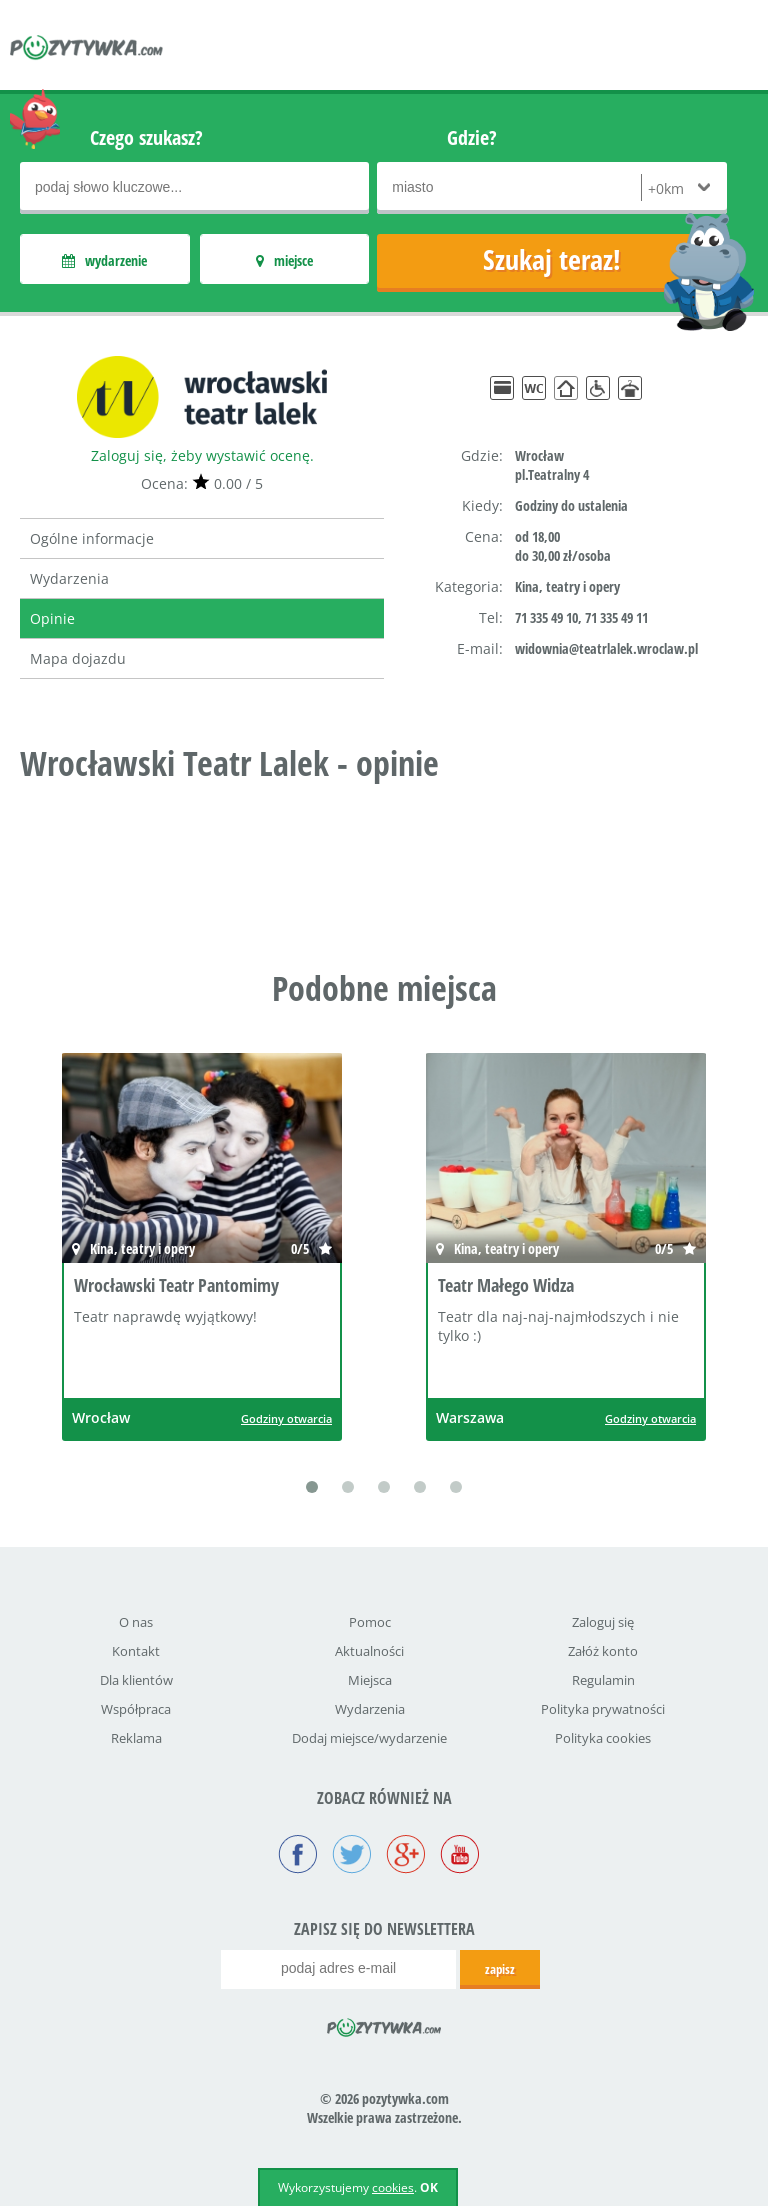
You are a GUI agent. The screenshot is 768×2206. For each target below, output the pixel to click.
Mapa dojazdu (78, 658)
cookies (393, 2187)
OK (429, 2187)
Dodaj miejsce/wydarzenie (369, 1738)
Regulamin (603, 1680)
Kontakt (136, 1651)
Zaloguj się (603, 1622)
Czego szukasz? (146, 137)
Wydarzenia (69, 578)
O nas (136, 1622)
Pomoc (370, 1622)
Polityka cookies (603, 1738)
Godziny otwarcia (286, 1418)
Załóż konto (603, 1651)
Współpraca (136, 1709)
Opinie (52, 618)
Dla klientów (136, 1680)
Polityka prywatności (603, 1709)
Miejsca (370, 1680)
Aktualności (369, 1651)
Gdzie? (472, 137)
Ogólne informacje (92, 538)
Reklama (136, 1738)
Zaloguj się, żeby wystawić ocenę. (202, 455)
